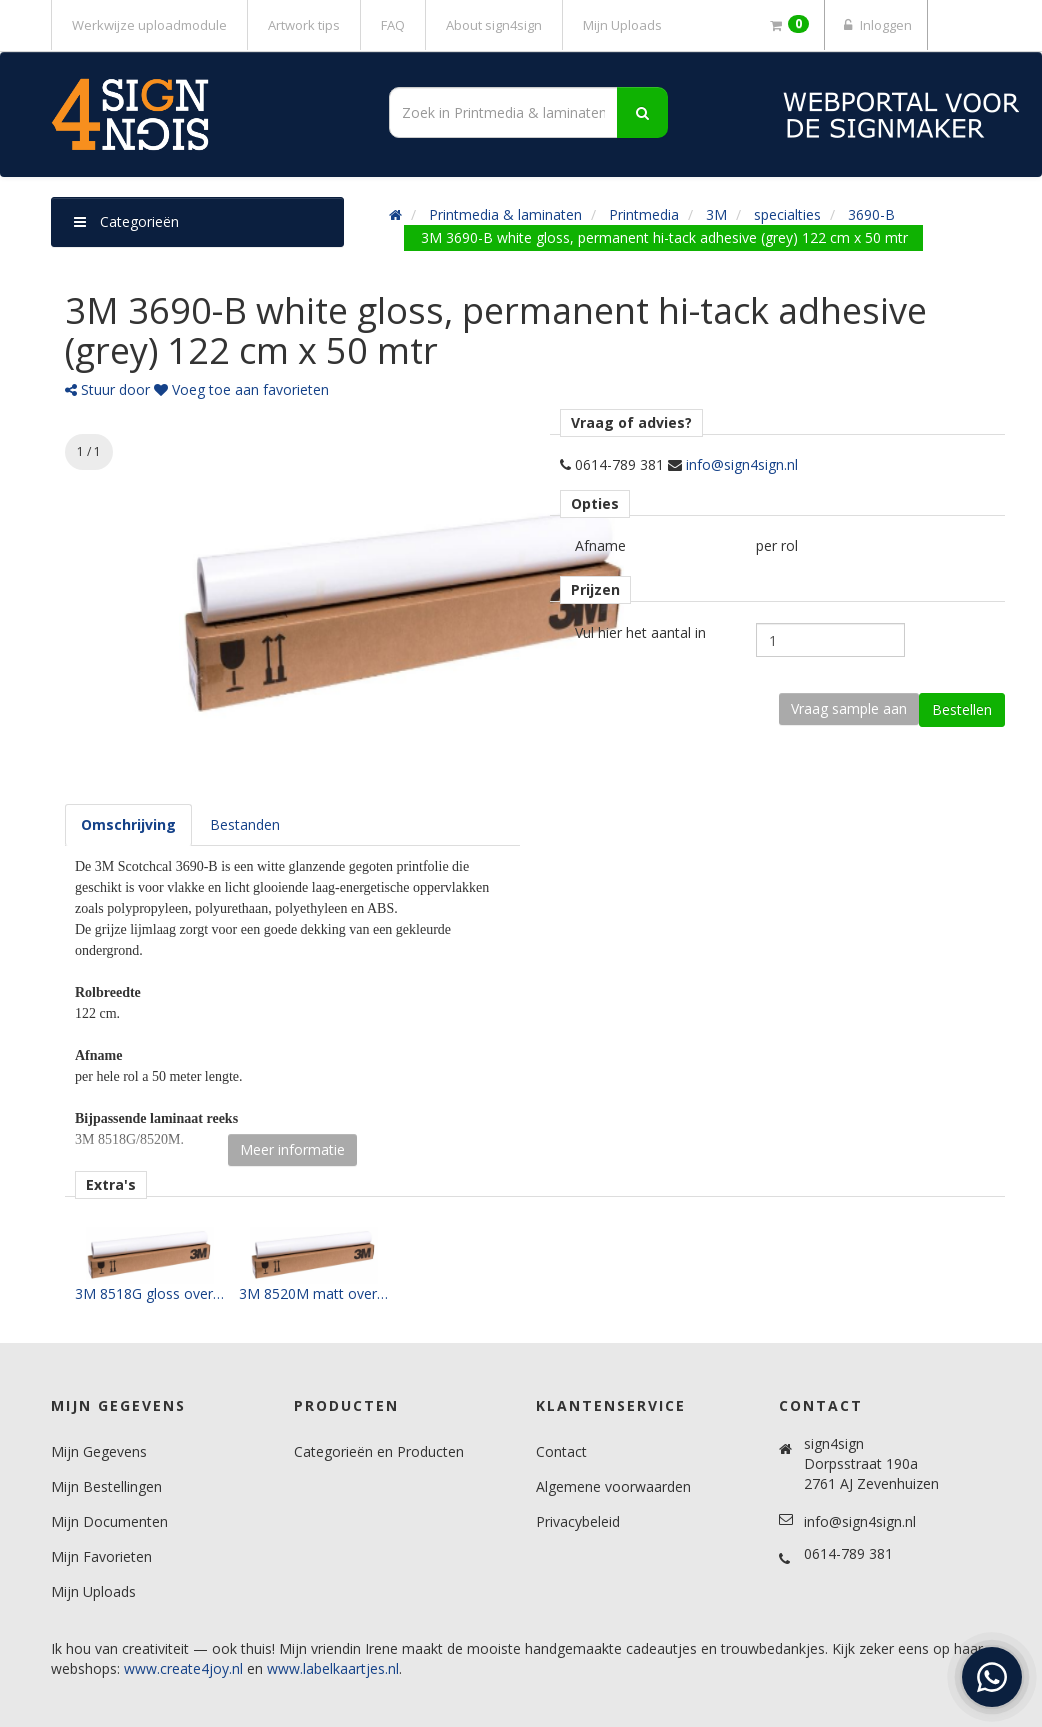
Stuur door (107, 389)
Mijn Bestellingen (106, 1486)
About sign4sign (494, 25)
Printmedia (644, 214)
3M (716, 214)
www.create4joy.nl (183, 1668)
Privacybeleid (578, 1521)
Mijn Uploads (622, 25)
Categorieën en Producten (379, 1451)
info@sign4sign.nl (742, 464)
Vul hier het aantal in (640, 632)
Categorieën (126, 221)
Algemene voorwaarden (613, 1486)
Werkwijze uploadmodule (149, 25)
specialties (787, 214)
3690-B (871, 214)
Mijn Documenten (109, 1521)
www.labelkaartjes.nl (333, 1668)
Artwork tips (304, 25)
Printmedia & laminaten (505, 214)
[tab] (128, 825)
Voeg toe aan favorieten (241, 389)
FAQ (393, 25)
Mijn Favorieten (101, 1556)
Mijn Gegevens (99, 1451)
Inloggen (876, 25)
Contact (561, 1451)
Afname (600, 545)
